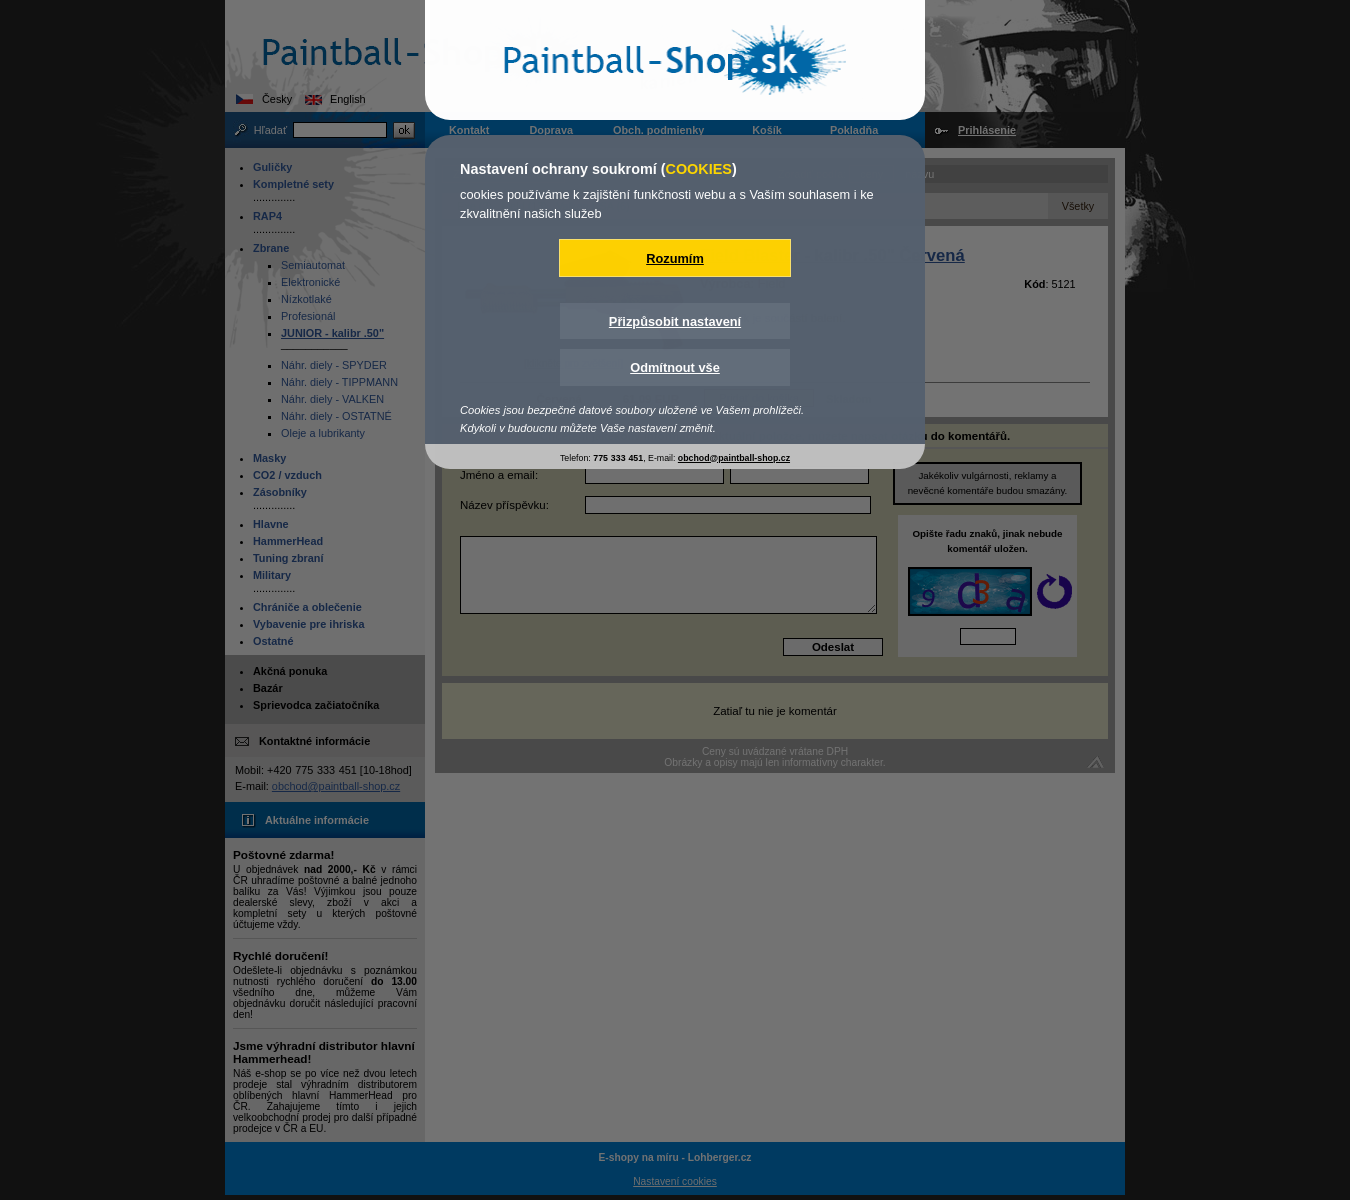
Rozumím (675, 258)
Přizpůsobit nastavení (675, 321)
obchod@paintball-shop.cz (734, 458)
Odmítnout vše (675, 367)
